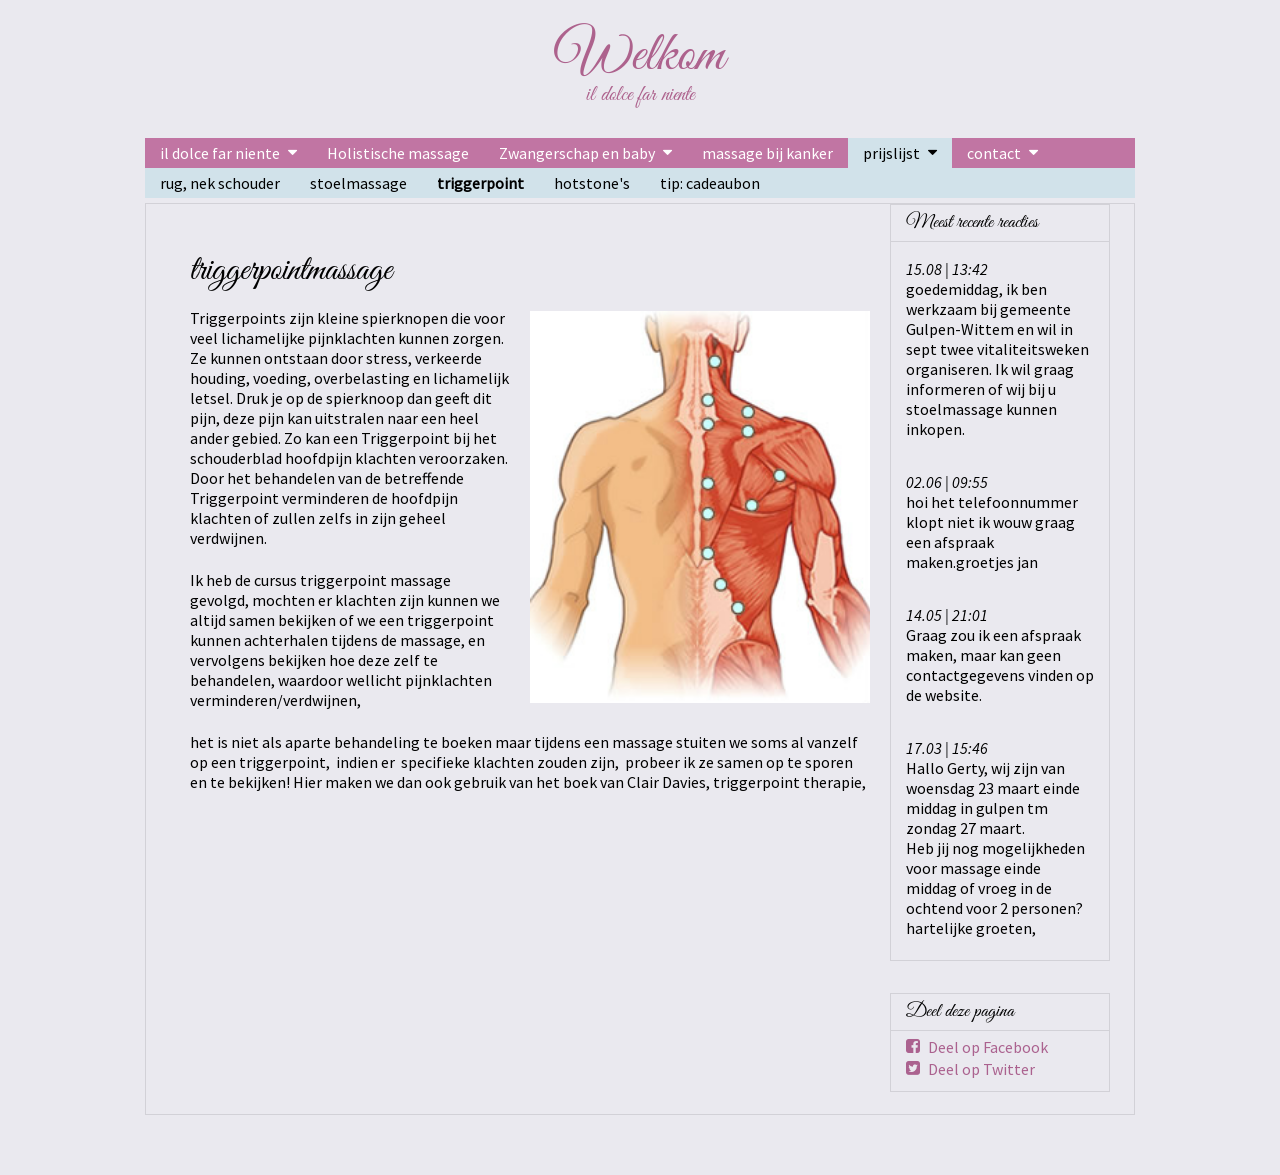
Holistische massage (398, 153)
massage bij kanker (767, 153)
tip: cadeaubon (710, 183)
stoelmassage (358, 183)
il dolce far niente (220, 153)
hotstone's (592, 183)
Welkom (640, 56)
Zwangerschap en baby (577, 153)
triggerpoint (480, 183)
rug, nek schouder (220, 183)
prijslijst (891, 153)
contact (994, 153)
